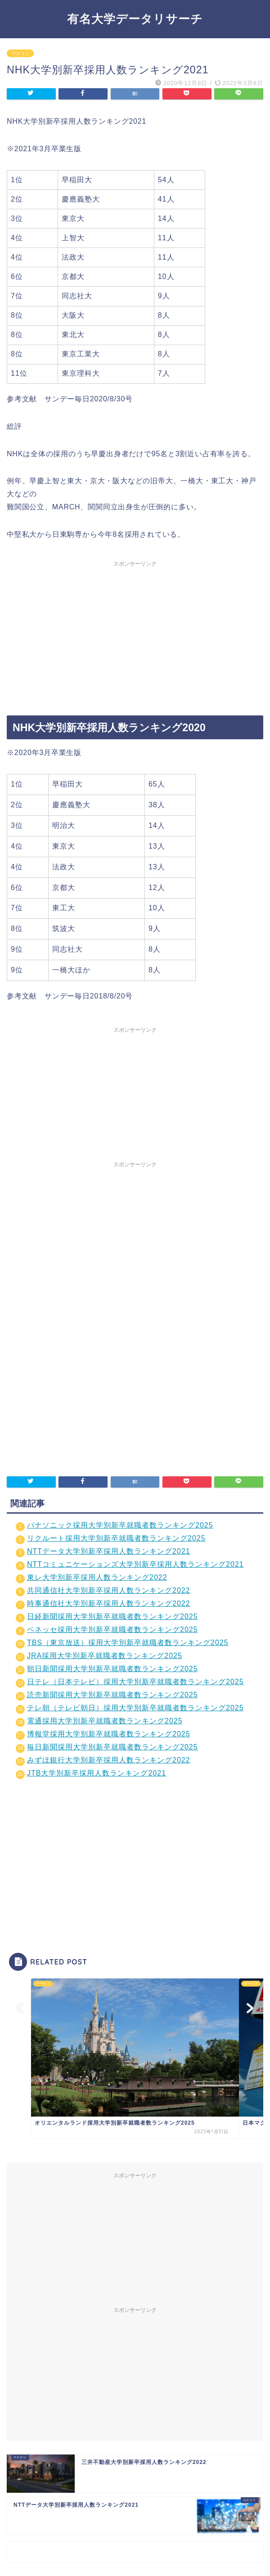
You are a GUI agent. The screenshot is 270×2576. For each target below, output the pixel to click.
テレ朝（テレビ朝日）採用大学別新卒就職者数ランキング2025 (135, 1708)
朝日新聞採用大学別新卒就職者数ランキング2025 (112, 1668)
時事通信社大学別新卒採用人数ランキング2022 (108, 1603)
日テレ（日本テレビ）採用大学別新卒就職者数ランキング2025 (135, 1682)
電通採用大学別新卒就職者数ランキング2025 (105, 1721)
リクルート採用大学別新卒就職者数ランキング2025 (116, 1538)
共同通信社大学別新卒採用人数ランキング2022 (108, 1590)
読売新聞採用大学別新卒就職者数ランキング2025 (112, 1695)
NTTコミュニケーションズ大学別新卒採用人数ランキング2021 (135, 1564)
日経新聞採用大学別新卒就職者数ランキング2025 (112, 1616)
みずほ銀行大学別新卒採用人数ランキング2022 (108, 1760)
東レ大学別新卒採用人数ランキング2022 (97, 1577)
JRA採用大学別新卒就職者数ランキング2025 (104, 1655)
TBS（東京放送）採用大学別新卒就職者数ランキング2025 (128, 1642)
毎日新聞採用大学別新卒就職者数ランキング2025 (112, 1747)
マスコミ (20, 53)
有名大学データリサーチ (135, 18)
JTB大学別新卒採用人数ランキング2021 (96, 1773)
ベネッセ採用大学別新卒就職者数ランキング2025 (112, 1629)
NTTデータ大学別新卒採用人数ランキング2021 (108, 1551)
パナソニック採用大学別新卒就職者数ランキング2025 (120, 1525)
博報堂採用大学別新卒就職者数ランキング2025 (108, 1734)
